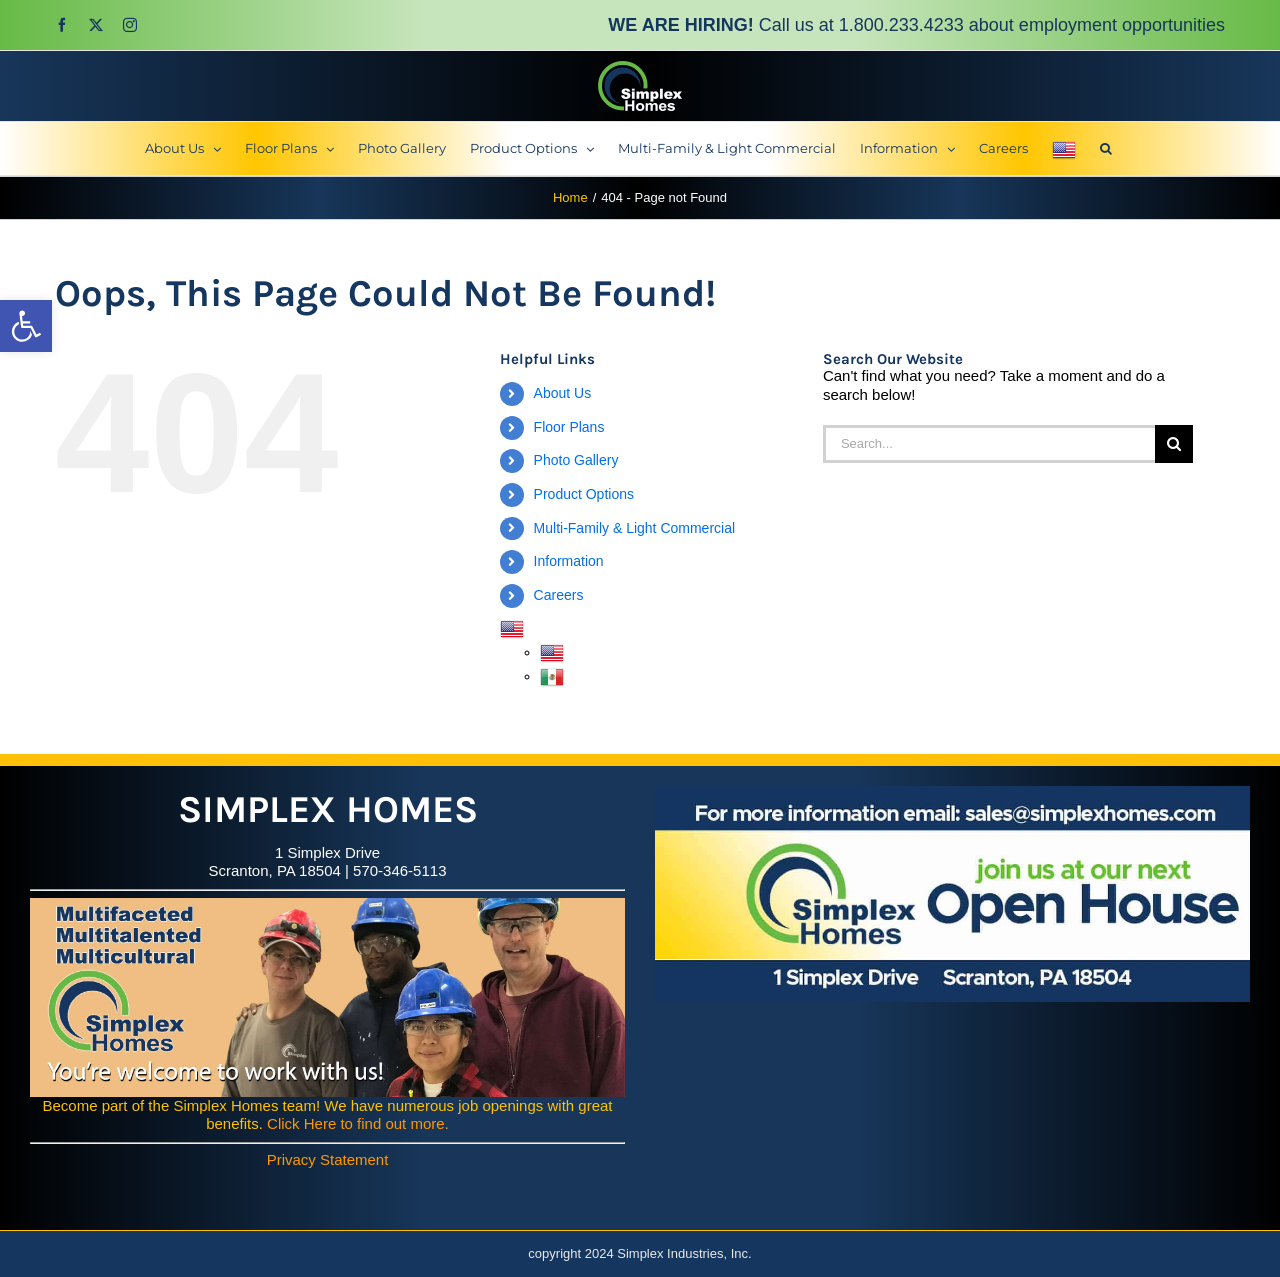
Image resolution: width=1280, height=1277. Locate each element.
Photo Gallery (576, 460)
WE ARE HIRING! (680, 25)
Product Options (584, 494)
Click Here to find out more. (358, 1123)
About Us (563, 393)
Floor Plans (569, 427)
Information (569, 561)
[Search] (1174, 444)
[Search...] (989, 444)
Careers (559, 595)
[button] (26, 326)
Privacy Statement (328, 1159)
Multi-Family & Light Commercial (634, 528)
